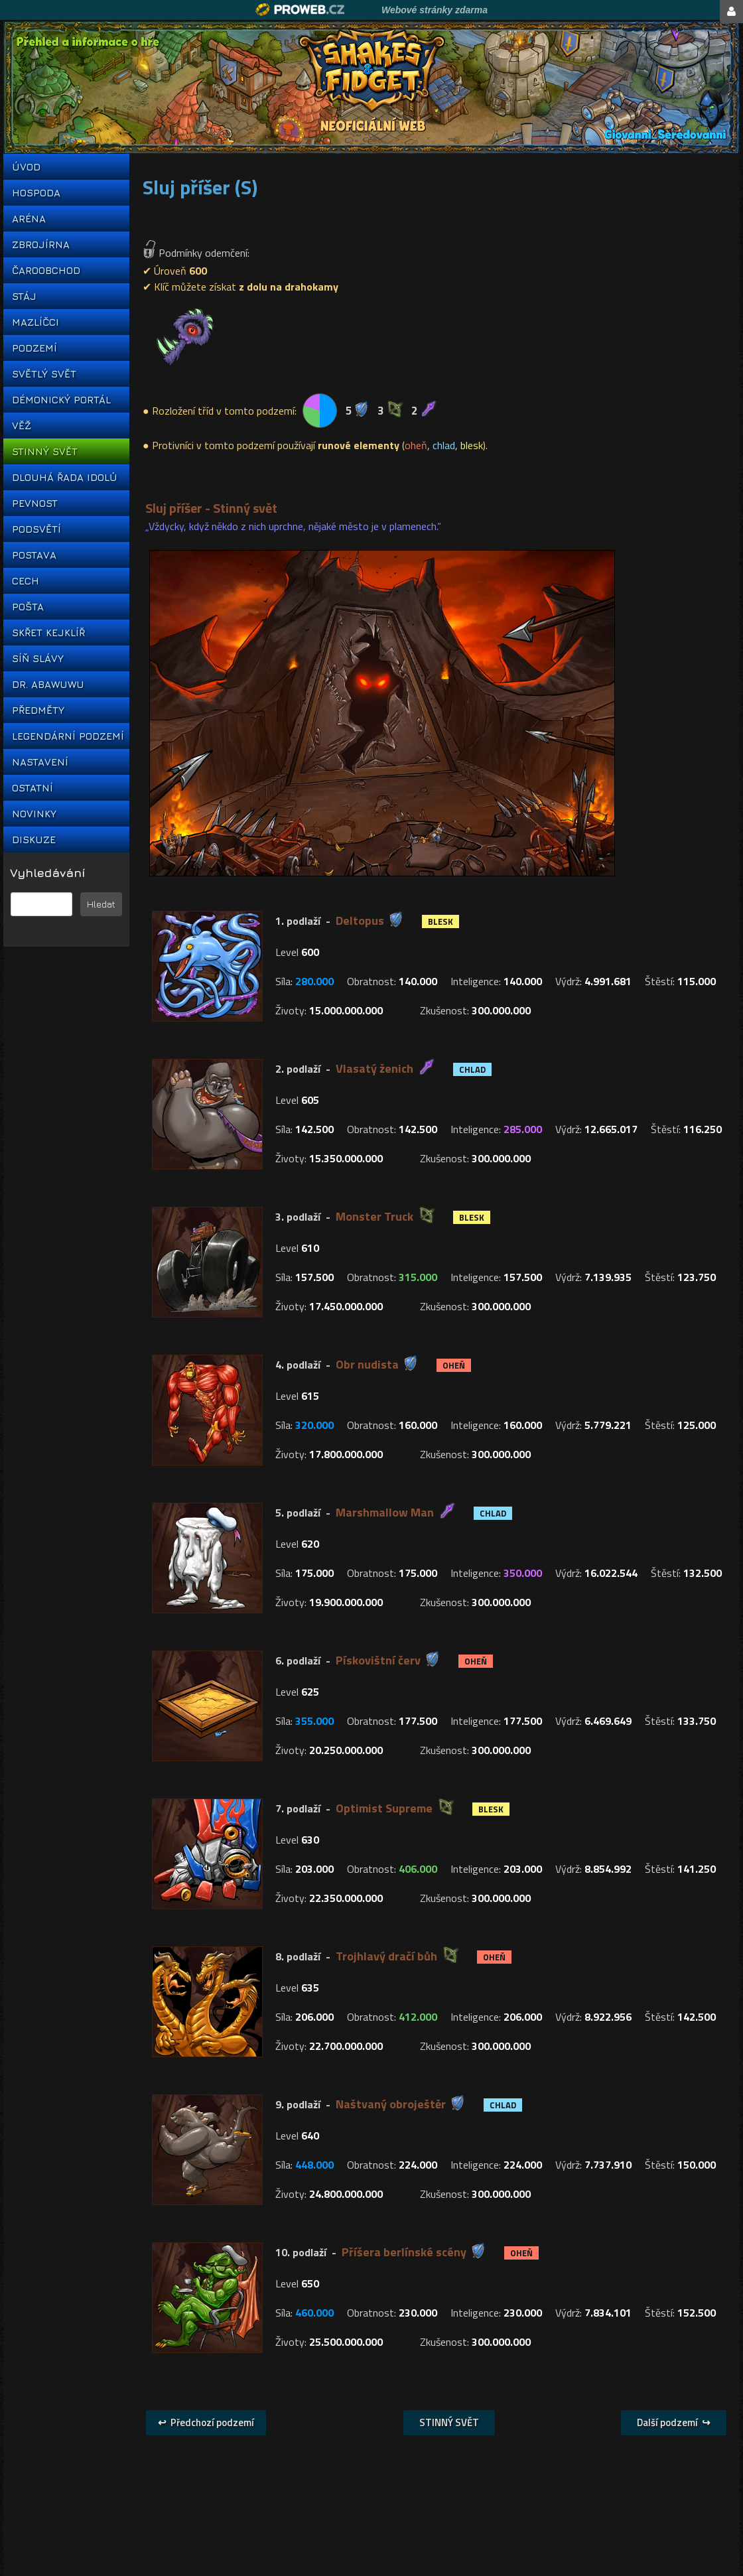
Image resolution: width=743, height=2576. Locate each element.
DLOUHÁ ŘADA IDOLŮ (64, 477)
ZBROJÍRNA (41, 244)
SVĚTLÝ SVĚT (44, 373)
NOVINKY (34, 813)
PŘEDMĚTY (38, 710)
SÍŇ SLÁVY (38, 658)
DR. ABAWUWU (48, 684)
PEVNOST (35, 503)
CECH (25, 580)
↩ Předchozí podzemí (206, 2422)
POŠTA (28, 606)
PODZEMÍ (34, 348)
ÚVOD (26, 166)
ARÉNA (29, 218)
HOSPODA (36, 192)
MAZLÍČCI (35, 322)
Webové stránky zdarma (434, 10)
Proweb (300, 10)
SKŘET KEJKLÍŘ (48, 632)
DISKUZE (34, 839)
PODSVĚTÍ (36, 529)
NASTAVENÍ (40, 762)
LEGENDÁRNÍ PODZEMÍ (66, 736)
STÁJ (24, 296)
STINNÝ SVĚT (45, 451)
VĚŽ (21, 425)
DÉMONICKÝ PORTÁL (61, 399)
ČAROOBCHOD (46, 270)
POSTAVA (34, 555)
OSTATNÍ (32, 787)
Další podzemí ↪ (673, 2422)
